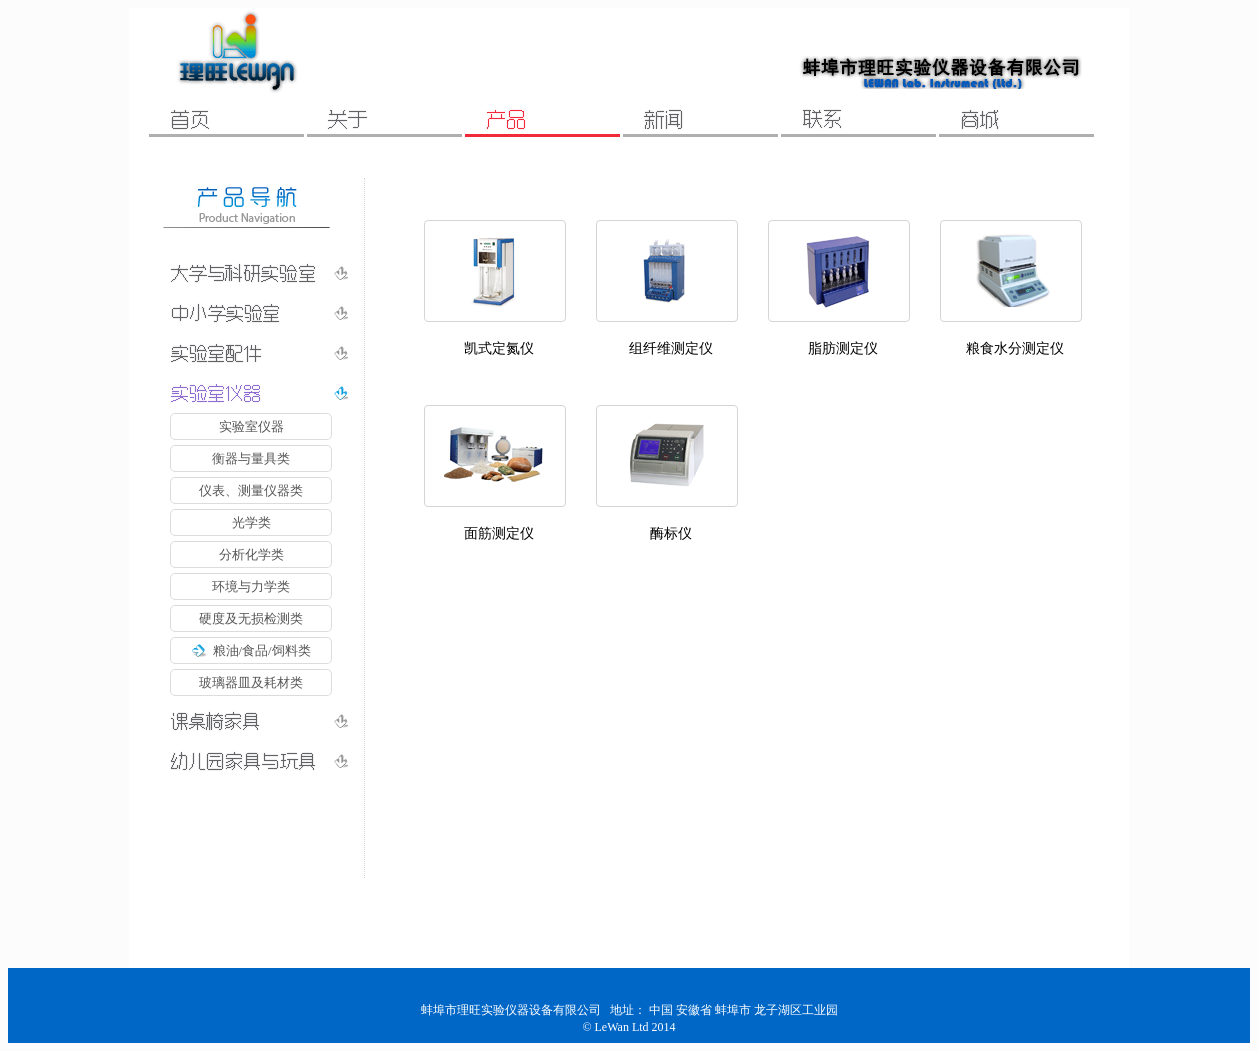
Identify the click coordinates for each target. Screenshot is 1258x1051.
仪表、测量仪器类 (251, 490)
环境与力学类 (251, 586)
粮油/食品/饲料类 (250, 650)
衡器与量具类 (251, 458)
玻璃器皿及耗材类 (251, 682)
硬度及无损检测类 (251, 618)
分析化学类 (251, 554)
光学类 (251, 522)
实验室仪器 (251, 426)
